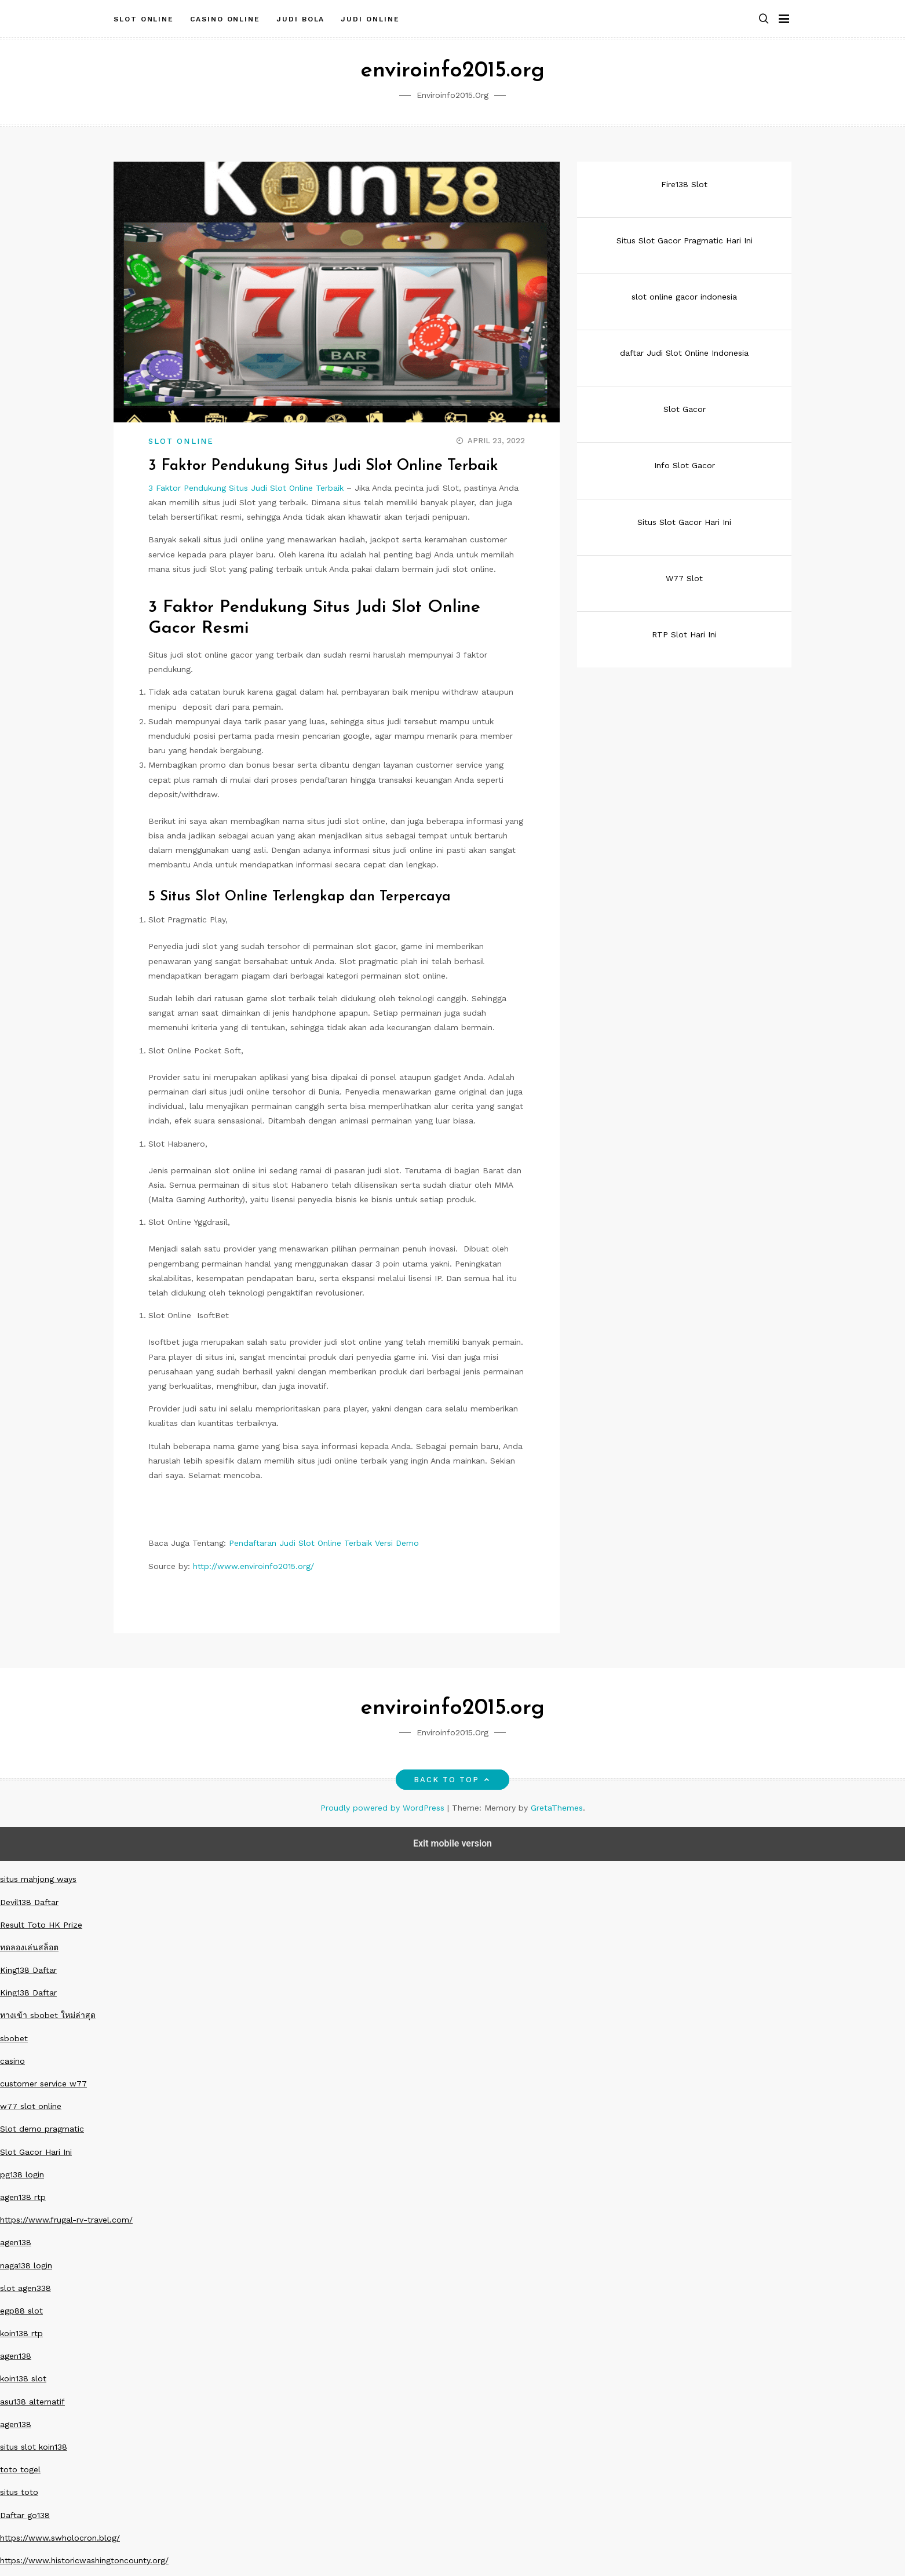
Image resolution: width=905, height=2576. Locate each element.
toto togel (20, 2469)
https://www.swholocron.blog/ (60, 2537)
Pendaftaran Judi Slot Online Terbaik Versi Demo (324, 1543)
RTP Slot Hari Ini (684, 634)
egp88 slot (21, 2310)
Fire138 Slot (684, 184)
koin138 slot (23, 2378)
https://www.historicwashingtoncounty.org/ (84, 2560)
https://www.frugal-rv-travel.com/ (66, 2219)
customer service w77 (43, 2083)
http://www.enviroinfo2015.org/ (253, 1566)
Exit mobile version (452, 1843)
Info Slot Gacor (684, 465)
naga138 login (26, 2265)
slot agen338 (25, 2288)
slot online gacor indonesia (684, 296)
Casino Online (225, 19)
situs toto (19, 2492)
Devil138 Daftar (29, 1902)
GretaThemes (557, 1807)
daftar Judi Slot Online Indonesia (684, 352)
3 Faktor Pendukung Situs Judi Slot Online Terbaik (246, 487)
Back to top (453, 1779)
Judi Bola (300, 19)
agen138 (15, 2242)
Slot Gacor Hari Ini (36, 2152)
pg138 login (22, 2174)
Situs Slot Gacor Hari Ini (684, 522)
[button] (763, 19)
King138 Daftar (28, 1970)
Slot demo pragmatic (42, 2128)
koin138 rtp (21, 2333)
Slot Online (144, 19)
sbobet (14, 2038)
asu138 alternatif (32, 2401)
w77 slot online (30, 2106)
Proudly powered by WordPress (383, 1807)
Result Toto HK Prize (41, 1924)
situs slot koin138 (33, 2446)
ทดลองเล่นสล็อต (29, 1947)
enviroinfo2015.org (452, 71)
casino (12, 2061)
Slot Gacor (684, 409)
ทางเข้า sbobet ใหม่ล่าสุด (48, 2015)
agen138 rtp (23, 2197)
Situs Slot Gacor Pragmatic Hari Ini (684, 240)
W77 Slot (684, 578)
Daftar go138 (25, 2515)
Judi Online (370, 19)
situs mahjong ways (38, 1879)
